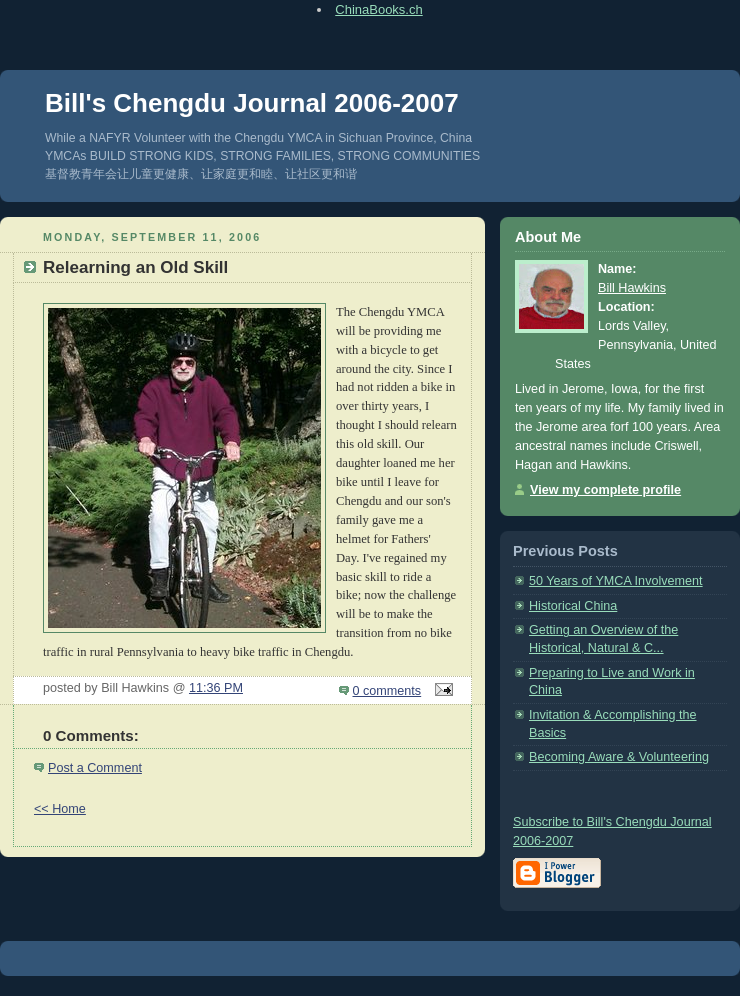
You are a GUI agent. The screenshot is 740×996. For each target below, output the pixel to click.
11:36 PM (216, 688)
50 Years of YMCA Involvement (616, 581)
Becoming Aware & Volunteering (619, 757)
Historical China (573, 606)
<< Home (60, 809)
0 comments (387, 691)
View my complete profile (605, 490)
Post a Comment (95, 768)
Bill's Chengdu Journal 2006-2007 (252, 103)
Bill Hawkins (632, 288)
